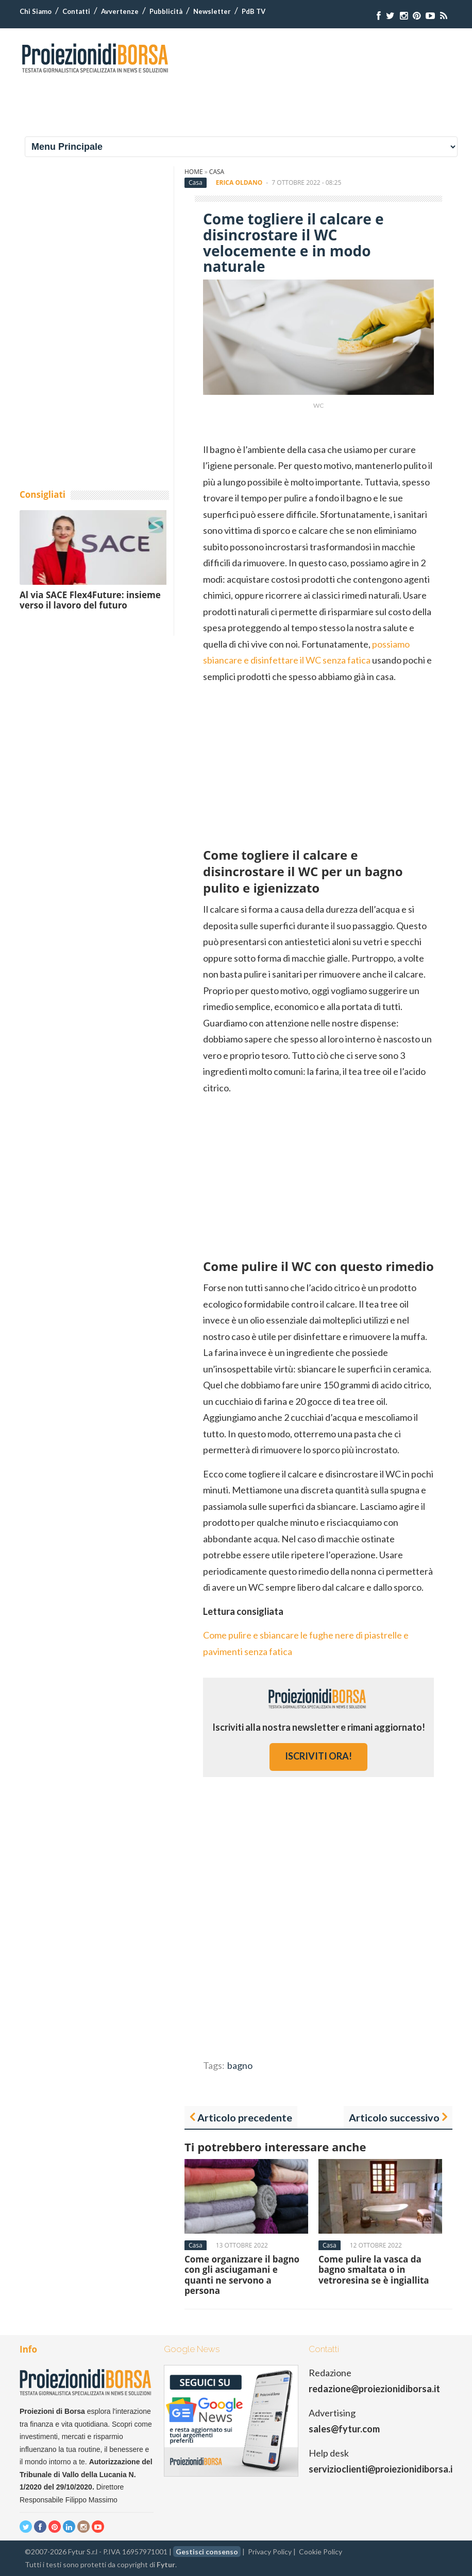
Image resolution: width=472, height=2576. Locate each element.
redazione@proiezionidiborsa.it (374, 2388)
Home (193, 171)
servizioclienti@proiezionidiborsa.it (383, 2469)
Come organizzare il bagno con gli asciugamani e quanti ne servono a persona (241, 2274)
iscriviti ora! (318, 1756)
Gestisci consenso (207, 2551)
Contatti (76, 11)
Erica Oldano (239, 182)
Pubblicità (165, 11)
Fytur (166, 2564)
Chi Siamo (36, 11)
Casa (216, 171)
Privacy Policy (270, 2551)
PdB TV (253, 11)
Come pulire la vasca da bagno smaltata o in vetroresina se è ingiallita (373, 2269)
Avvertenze (120, 11)
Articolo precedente (244, 2117)
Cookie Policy (320, 2551)
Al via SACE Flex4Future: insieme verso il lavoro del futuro (90, 600)
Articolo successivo (394, 2117)
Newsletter (212, 11)
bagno (239, 2065)
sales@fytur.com (344, 2428)
